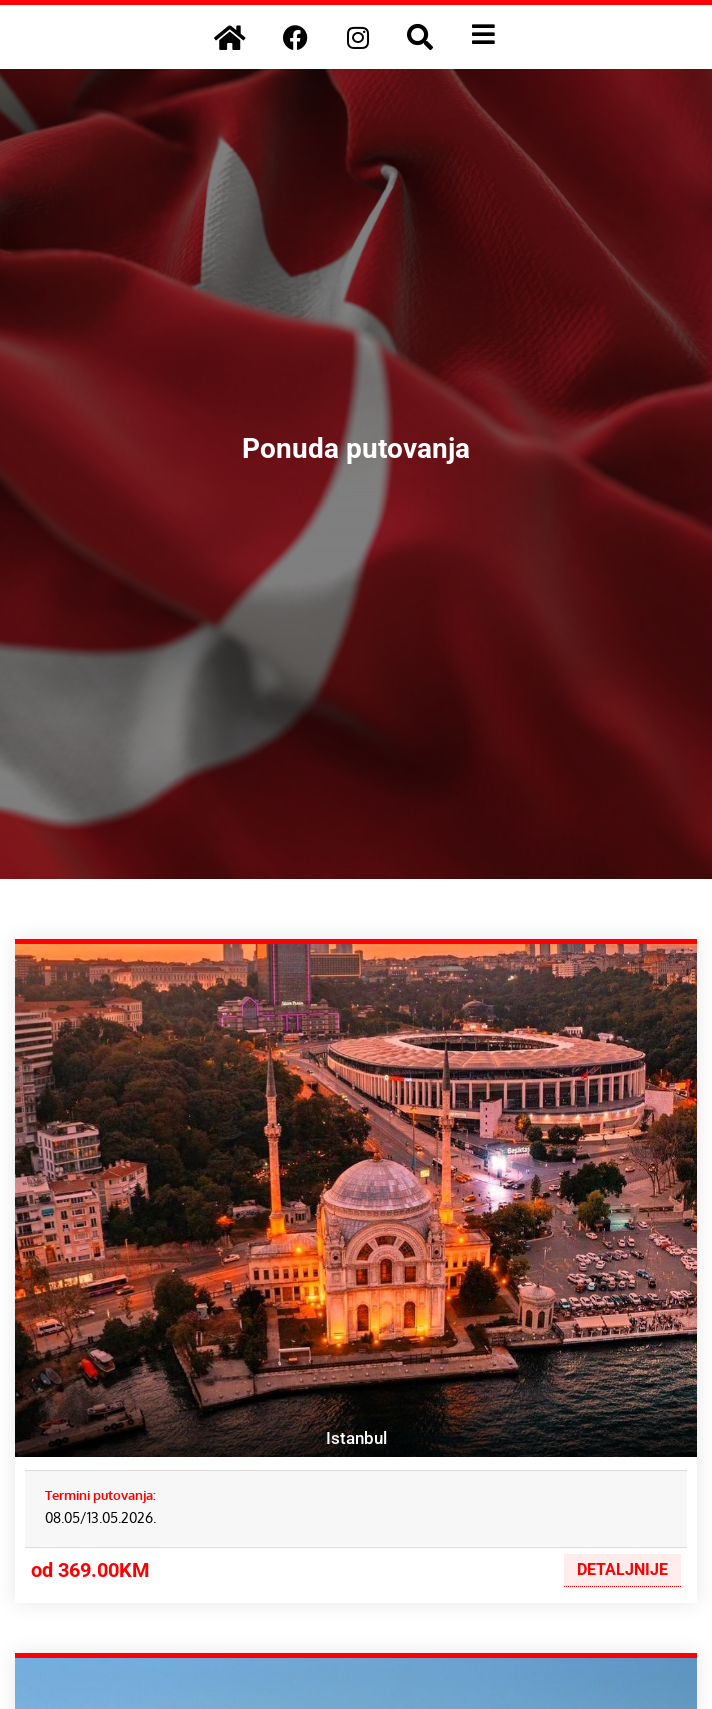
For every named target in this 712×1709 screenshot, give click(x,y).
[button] (420, 37)
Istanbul (356, 1438)
